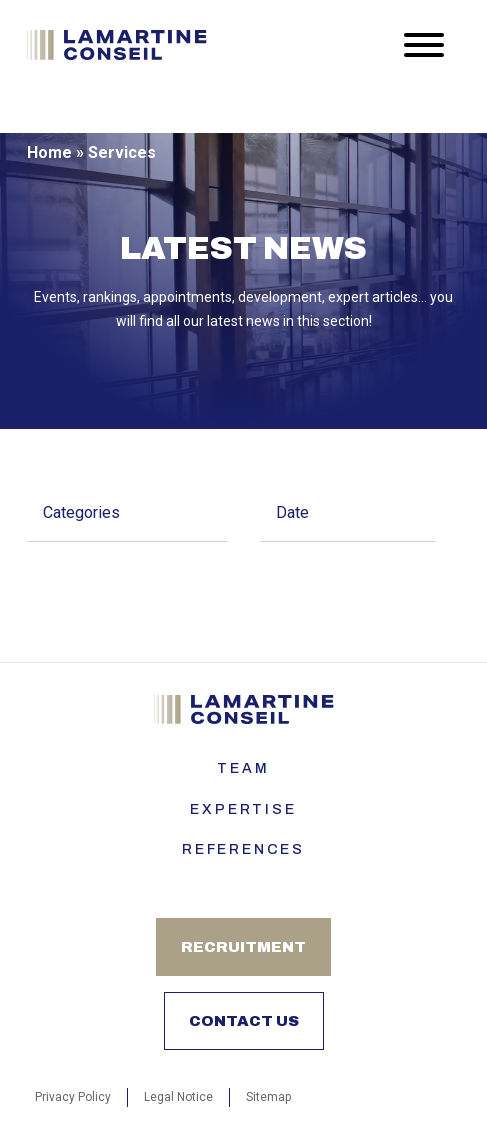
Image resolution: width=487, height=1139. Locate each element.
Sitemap (268, 1097)
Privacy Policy (73, 1097)
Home (49, 152)
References (243, 849)
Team (243, 768)
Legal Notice (178, 1097)
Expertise (243, 809)
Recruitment (243, 947)
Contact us (244, 1021)
